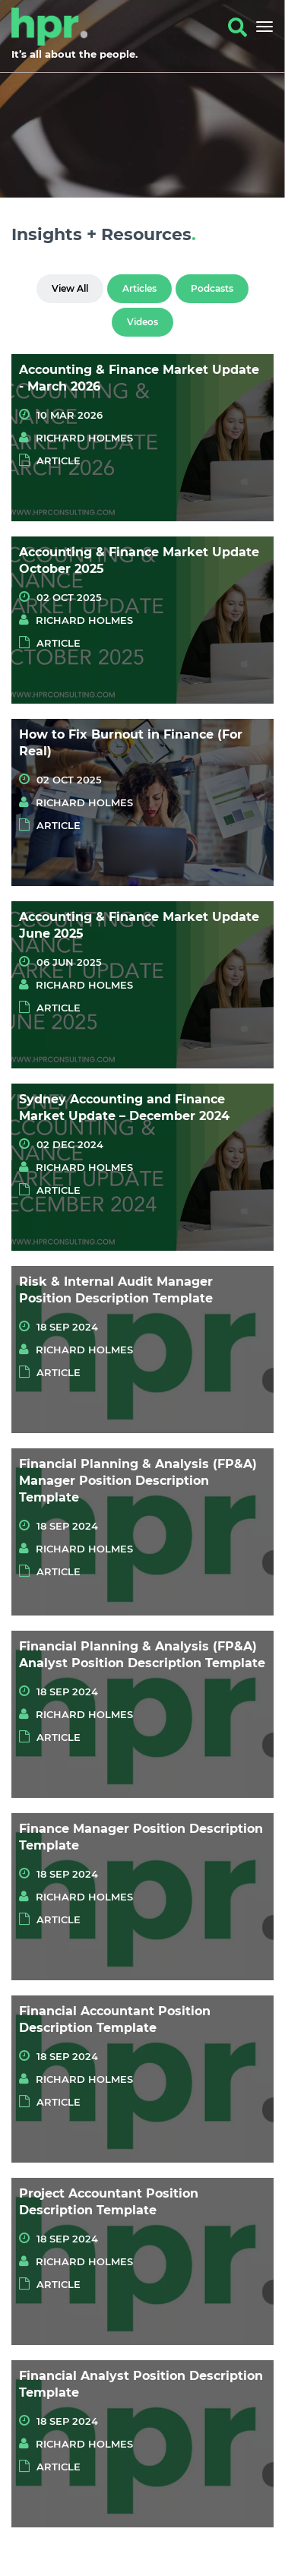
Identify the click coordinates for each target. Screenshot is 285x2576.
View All (70, 288)
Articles (139, 288)
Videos (142, 322)
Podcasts (212, 288)
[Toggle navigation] (261, 26)
